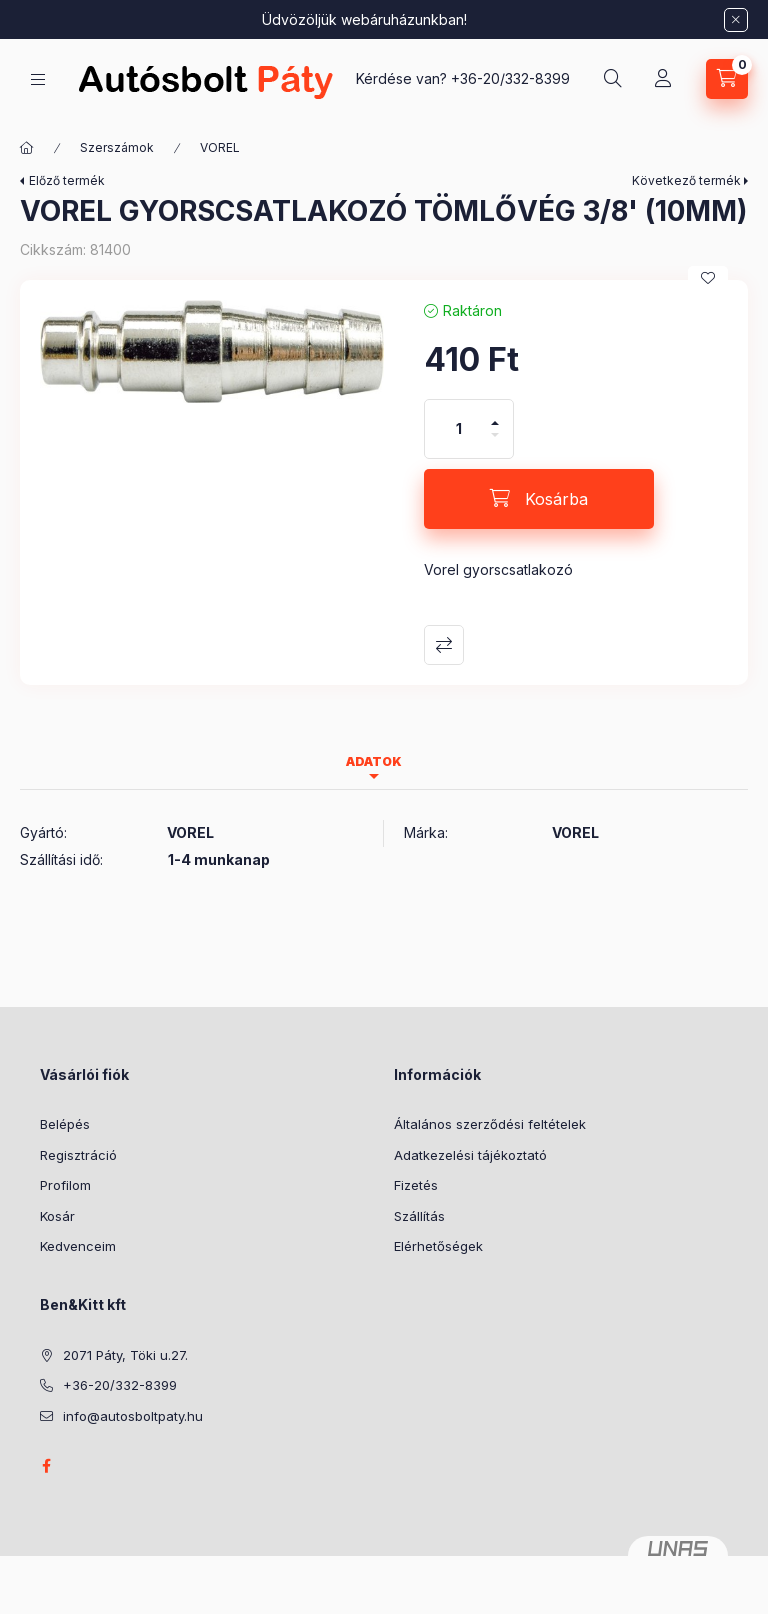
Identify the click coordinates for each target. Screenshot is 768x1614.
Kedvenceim (78, 1246)
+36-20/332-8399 (510, 78)
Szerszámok (117, 147)
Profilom (65, 1185)
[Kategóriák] (38, 79)
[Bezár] (736, 20)
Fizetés (416, 1185)
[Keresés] (613, 79)
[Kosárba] (539, 499)
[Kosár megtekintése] (727, 79)
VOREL (220, 147)
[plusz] (495, 414)
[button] (212, 351)
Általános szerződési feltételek (490, 1124)
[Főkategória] (27, 148)
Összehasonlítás (444, 645)
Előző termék (67, 180)
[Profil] (663, 79)
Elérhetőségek (438, 1246)
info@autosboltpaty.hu (133, 1416)
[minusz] (495, 443)
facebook (46, 1466)
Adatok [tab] (374, 761)
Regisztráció (78, 1155)
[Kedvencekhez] (708, 278)
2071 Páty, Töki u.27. (125, 1355)
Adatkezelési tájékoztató (470, 1155)
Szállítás (419, 1216)
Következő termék (686, 180)
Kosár (57, 1216)
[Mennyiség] (459, 429)
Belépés (65, 1124)
